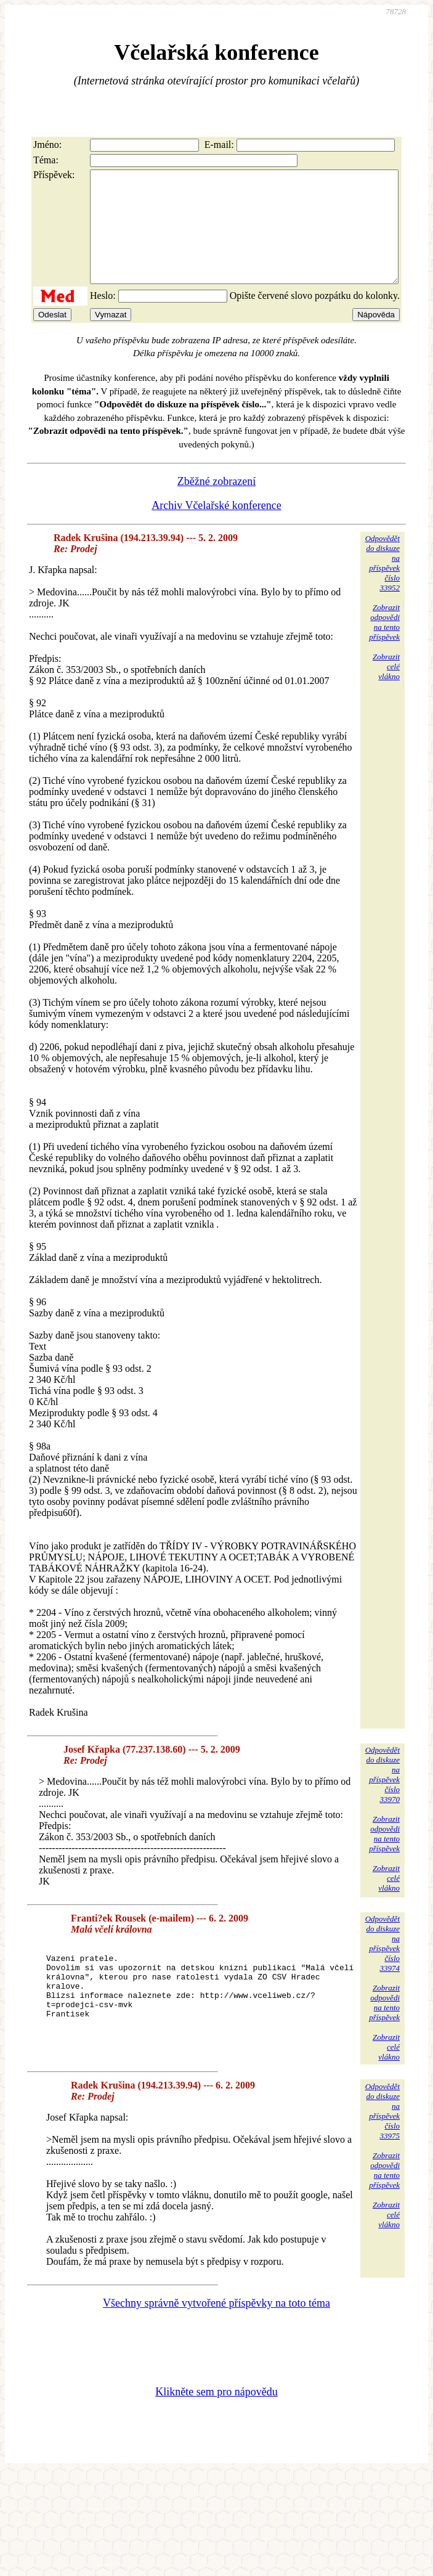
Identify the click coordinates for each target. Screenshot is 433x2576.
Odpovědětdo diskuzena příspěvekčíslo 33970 (382, 1796)
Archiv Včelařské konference (216, 527)
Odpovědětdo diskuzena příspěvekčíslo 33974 (382, 1965)
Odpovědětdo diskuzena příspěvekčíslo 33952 (382, 585)
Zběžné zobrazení (216, 503)
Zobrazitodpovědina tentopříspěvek (384, 644)
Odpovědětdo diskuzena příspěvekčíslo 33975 (382, 2134)
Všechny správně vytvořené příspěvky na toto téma (216, 2327)
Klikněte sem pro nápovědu (216, 2416)
